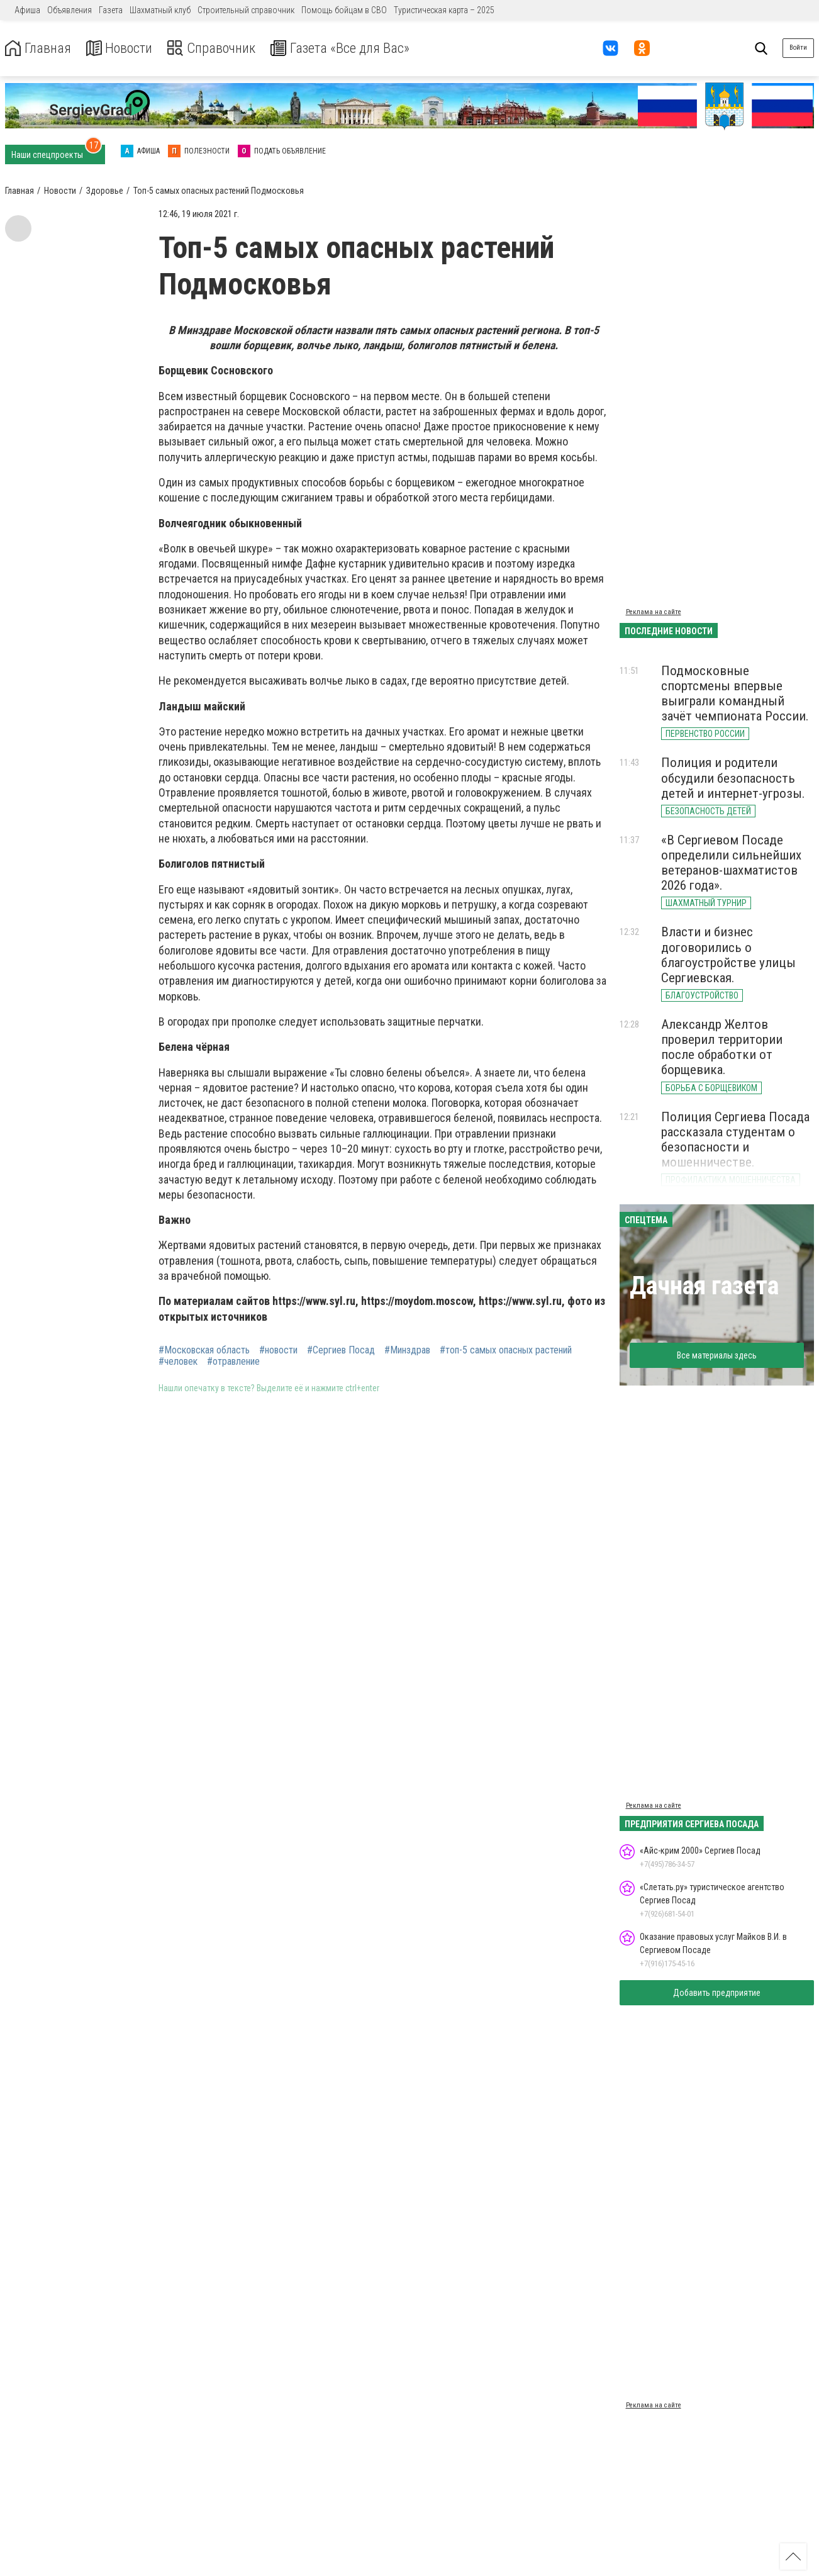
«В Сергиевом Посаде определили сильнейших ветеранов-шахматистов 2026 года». (731, 862)
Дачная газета (704, 1286)
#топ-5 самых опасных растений (506, 1350)
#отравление (233, 1361)
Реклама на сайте (653, 612)
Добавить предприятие (716, 1993)
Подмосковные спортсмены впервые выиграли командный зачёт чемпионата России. (735, 693)
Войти (798, 47)
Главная (39, 48)
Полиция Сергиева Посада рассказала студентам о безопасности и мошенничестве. (735, 1139)
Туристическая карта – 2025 (444, 10)
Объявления (69, 10)
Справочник (222, 48)
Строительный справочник (246, 10)
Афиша (27, 10)
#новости (278, 1350)
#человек (178, 1361)
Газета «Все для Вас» (358, 48)
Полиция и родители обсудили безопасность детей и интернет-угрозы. (733, 777)
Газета (111, 10)
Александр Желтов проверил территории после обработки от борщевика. (722, 1047)
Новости (124, 48)
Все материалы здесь (717, 1355)
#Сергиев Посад (341, 1350)
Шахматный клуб (160, 10)
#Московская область (204, 1350)
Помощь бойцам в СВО (344, 10)
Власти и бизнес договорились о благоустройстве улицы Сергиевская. (728, 954)
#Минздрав (407, 1350)
